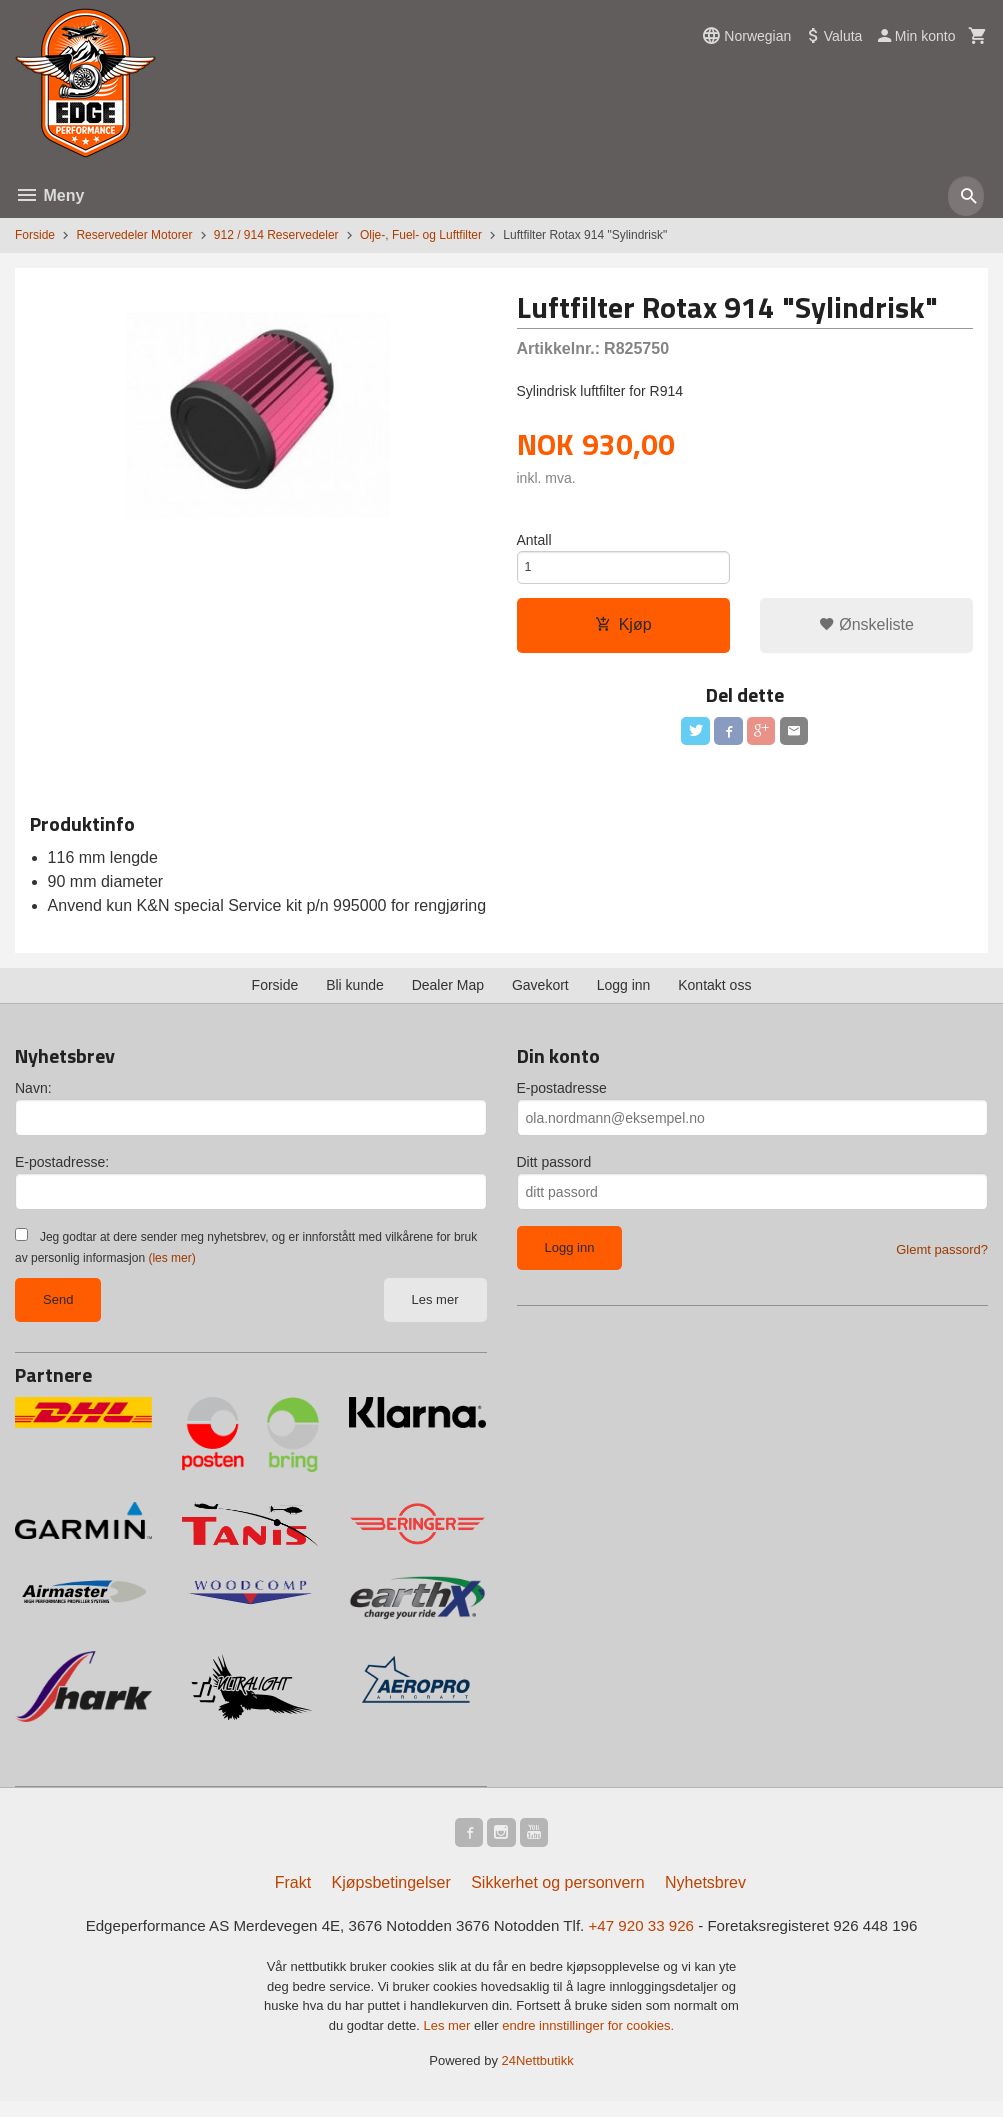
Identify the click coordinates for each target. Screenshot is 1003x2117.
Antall (534, 541)
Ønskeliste (866, 631)
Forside (35, 235)
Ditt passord (554, 1173)
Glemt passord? (942, 1260)
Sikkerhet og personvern (557, 1896)
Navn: (33, 1099)
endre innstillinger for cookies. (588, 2041)
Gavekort (540, 996)
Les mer (435, 1310)
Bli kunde (355, 996)
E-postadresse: (62, 1173)
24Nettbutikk (538, 2076)
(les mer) (171, 1269)
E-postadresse (562, 1099)
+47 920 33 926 (650, 1940)
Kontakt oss (714, 996)
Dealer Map (448, 996)
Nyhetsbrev (705, 1896)
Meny (49, 195)
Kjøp (623, 631)
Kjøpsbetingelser (391, 1896)
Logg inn (624, 996)
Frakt (293, 1896)
